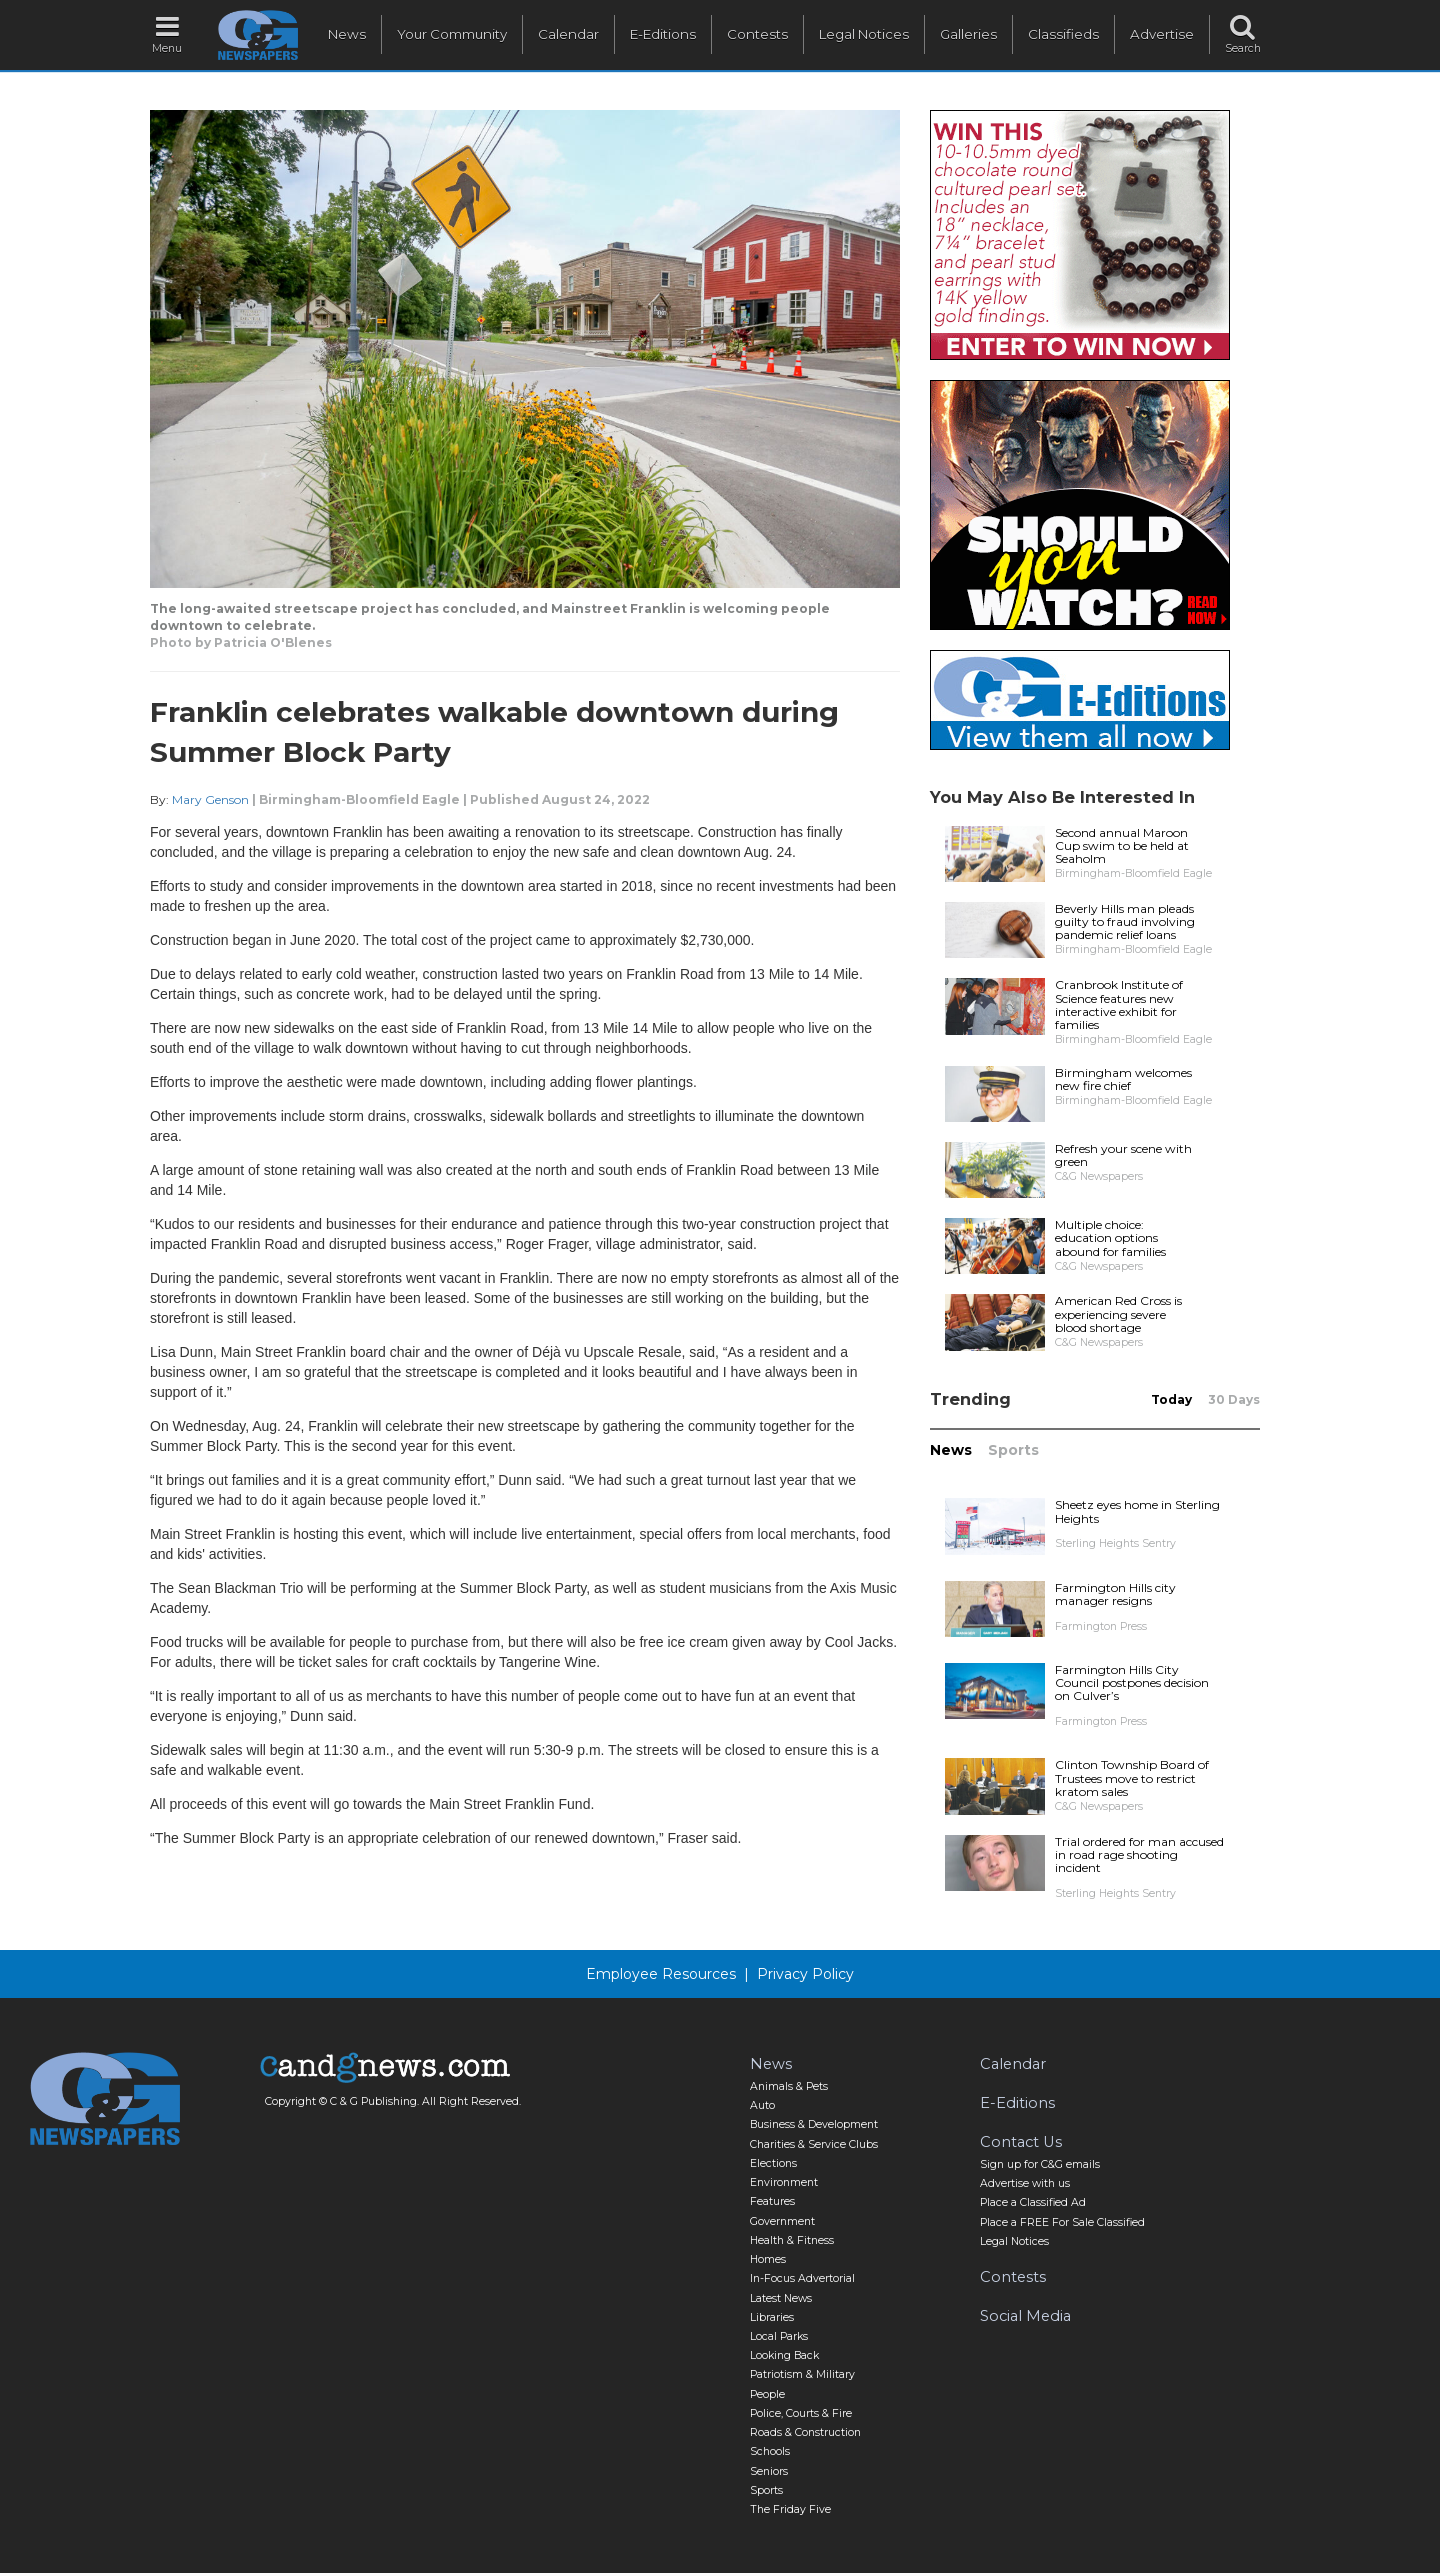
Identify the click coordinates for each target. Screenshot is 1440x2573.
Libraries (772, 2317)
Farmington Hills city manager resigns (1115, 1594)
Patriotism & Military (802, 2374)
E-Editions (663, 34)
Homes (768, 2259)
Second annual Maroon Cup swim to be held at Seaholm (1122, 845)
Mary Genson (210, 799)
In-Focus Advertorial (802, 2278)
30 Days (1234, 1399)
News (347, 34)
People (767, 2394)
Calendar (568, 34)
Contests (757, 34)
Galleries (968, 34)
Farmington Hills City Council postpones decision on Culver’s (1132, 1682)
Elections (773, 2163)
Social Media (1025, 2316)
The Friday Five (790, 2509)
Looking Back (784, 2355)
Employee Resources (661, 1974)
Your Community (452, 34)
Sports (1013, 1450)
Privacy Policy (805, 1974)
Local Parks (779, 2336)
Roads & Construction (805, 2432)
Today (1171, 1399)
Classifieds (1063, 34)
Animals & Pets (789, 2086)
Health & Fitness (792, 2240)
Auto (762, 2105)
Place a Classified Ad (1033, 2202)
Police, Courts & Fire (801, 2413)
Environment (784, 2182)
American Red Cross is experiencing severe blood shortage (1118, 1313)
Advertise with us (1025, 2183)
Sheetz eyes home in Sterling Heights (1137, 1511)
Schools (770, 2451)
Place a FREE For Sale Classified (1062, 2222)
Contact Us (1021, 2142)
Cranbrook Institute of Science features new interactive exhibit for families (1119, 1004)
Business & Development (814, 2124)
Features (772, 2201)
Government (782, 2221)
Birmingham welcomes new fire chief (1123, 1079)
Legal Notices (864, 34)
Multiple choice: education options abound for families (1110, 1237)
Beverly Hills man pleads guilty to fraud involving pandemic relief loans (1125, 921)
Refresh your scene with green (1123, 1155)
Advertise (1162, 34)
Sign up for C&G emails (1040, 2164)
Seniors (769, 2471)
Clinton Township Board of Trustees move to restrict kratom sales (1132, 1777)
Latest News (781, 2298)
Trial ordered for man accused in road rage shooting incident (1139, 1854)
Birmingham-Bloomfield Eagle (359, 799)
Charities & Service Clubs (814, 2144)
